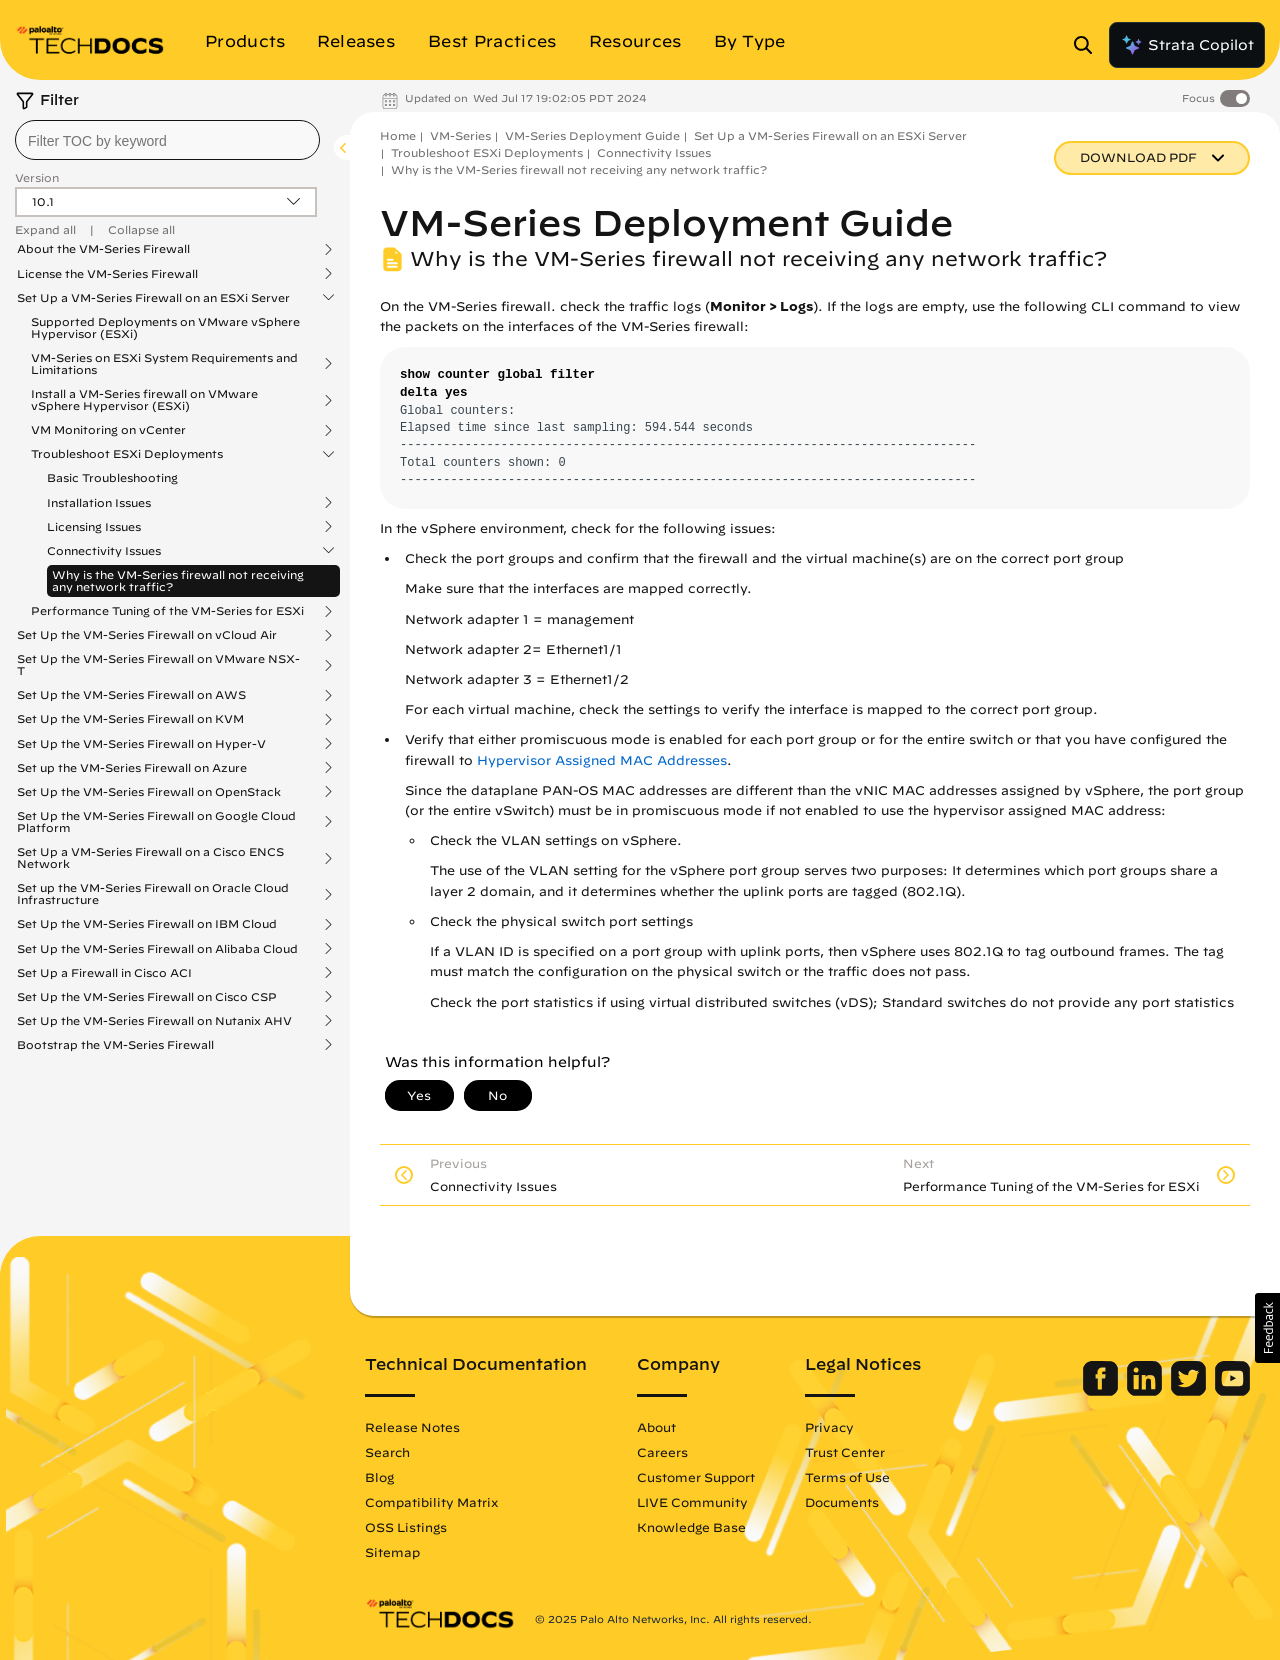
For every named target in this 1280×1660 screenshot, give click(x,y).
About (656, 1427)
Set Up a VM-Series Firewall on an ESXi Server (153, 298)
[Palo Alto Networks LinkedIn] (1146, 1391)
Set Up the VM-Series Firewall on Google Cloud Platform (156, 822)
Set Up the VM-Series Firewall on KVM (130, 719)
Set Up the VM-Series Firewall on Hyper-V (141, 744)
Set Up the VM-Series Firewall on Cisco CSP (147, 997)
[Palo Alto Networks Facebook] (1102, 1391)
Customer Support (696, 1477)
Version (37, 177)
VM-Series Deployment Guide (592, 135)
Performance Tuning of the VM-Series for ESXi (167, 611)
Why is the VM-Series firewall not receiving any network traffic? (178, 580)
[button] (1267, 1328)
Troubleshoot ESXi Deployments (127, 454)
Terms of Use (847, 1477)
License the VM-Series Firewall (107, 274)
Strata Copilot (1187, 45)
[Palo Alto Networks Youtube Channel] (1232, 1391)
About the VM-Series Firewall (103, 249)
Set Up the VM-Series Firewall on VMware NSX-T (158, 665)
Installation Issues (99, 503)
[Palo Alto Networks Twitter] (1190, 1391)
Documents (842, 1502)
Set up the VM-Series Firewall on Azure (132, 768)
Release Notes (412, 1427)
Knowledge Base (691, 1527)
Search (387, 1452)
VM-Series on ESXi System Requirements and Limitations (164, 364)
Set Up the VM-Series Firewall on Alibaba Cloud (157, 949)
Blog (379, 1477)
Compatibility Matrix (431, 1502)
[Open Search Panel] (1089, 45)
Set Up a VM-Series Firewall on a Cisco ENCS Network (150, 858)
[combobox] (167, 140)
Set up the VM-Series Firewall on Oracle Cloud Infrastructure (153, 894)
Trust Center (845, 1452)
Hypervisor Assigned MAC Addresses (602, 760)
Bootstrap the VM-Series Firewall (115, 1045)
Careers (662, 1452)
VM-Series (460, 135)
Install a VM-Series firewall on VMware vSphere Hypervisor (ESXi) (144, 400)
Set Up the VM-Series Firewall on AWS (131, 695)
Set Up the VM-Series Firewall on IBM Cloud (147, 924)
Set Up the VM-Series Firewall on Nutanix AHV (154, 1021)
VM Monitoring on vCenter (108, 430)
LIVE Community (692, 1502)
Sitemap (392, 1552)
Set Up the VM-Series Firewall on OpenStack (149, 792)
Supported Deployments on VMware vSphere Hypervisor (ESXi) (165, 327)
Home (398, 135)
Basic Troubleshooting (112, 477)
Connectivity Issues (104, 551)
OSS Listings (406, 1527)
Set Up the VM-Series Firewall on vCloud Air (147, 635)
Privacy (829, 1427)
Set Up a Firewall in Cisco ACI (104, 973)
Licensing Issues (94, 527)
